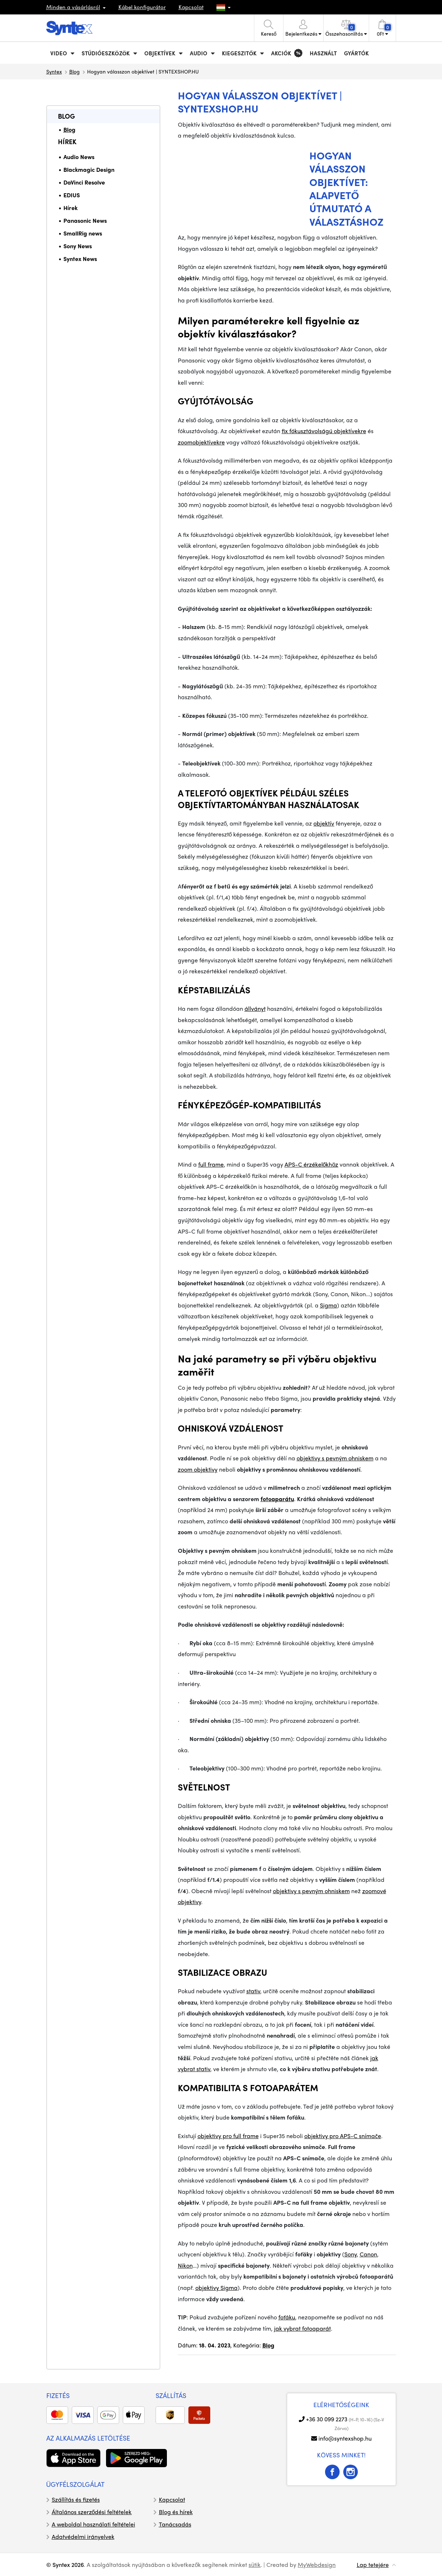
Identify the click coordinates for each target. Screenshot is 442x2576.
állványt (255, 1008)
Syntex (54, 71)
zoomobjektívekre (201, 442)
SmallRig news (82, 233)
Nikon (185, 2265)
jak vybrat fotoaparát (302, 2328)
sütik (255, 2564)
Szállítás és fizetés (76, 2499)
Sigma (328, 1305)
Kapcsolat (191, 7)
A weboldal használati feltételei (93, 2524)
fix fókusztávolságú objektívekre (324, 431)
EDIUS (71, 195)
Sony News (77, 246)
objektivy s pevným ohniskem (335, 1458)
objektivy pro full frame (228, 2136)
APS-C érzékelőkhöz (312, 1164)
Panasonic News (85, 220)
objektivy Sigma (216, 2287)
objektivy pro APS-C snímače (342, 2136)
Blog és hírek (176, 2512)
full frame (211, 1164)
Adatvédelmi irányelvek (83, 2536)
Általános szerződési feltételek (92, 2512)
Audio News (78, 157)
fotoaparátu (277, 1499)
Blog (74, 71)
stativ (253, 1991)
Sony (350, 2254)
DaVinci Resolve (84, 182)
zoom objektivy (198, 1469)
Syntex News (80, 258)
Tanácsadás (175, 2524)
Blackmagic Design (88, 169)
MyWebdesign (317, 2564)
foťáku (286, 2317)
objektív (323, 823)
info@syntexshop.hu (345, 2438)
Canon (368, 2254)
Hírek (67, 141)
